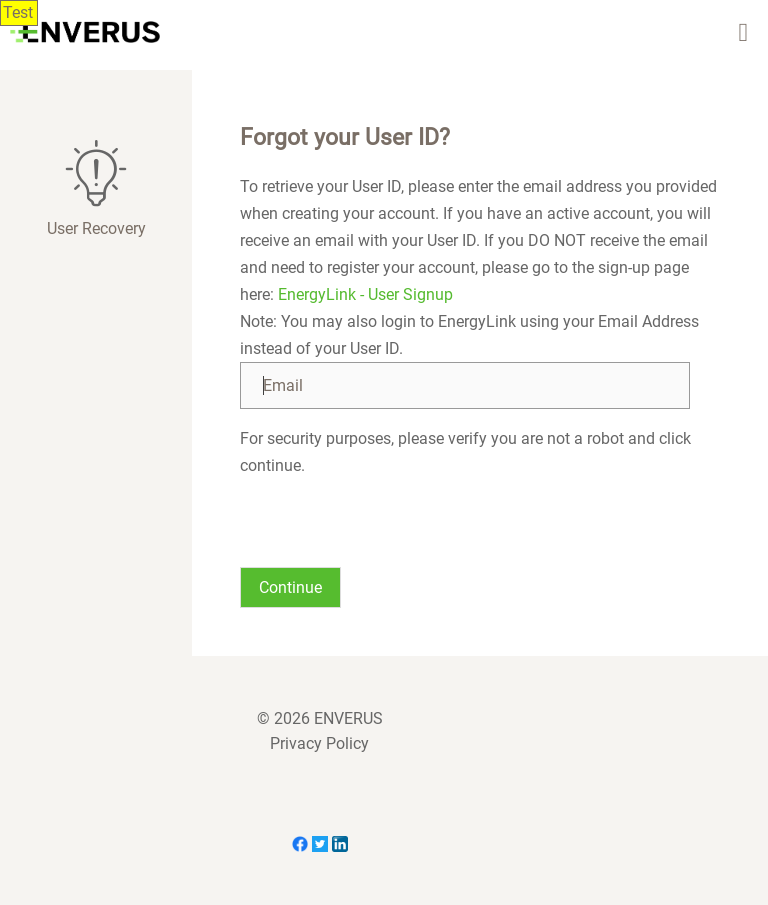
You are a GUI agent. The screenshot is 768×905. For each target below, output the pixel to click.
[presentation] (392, 518)
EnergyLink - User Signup (365, 294)
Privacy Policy (319, 743)
